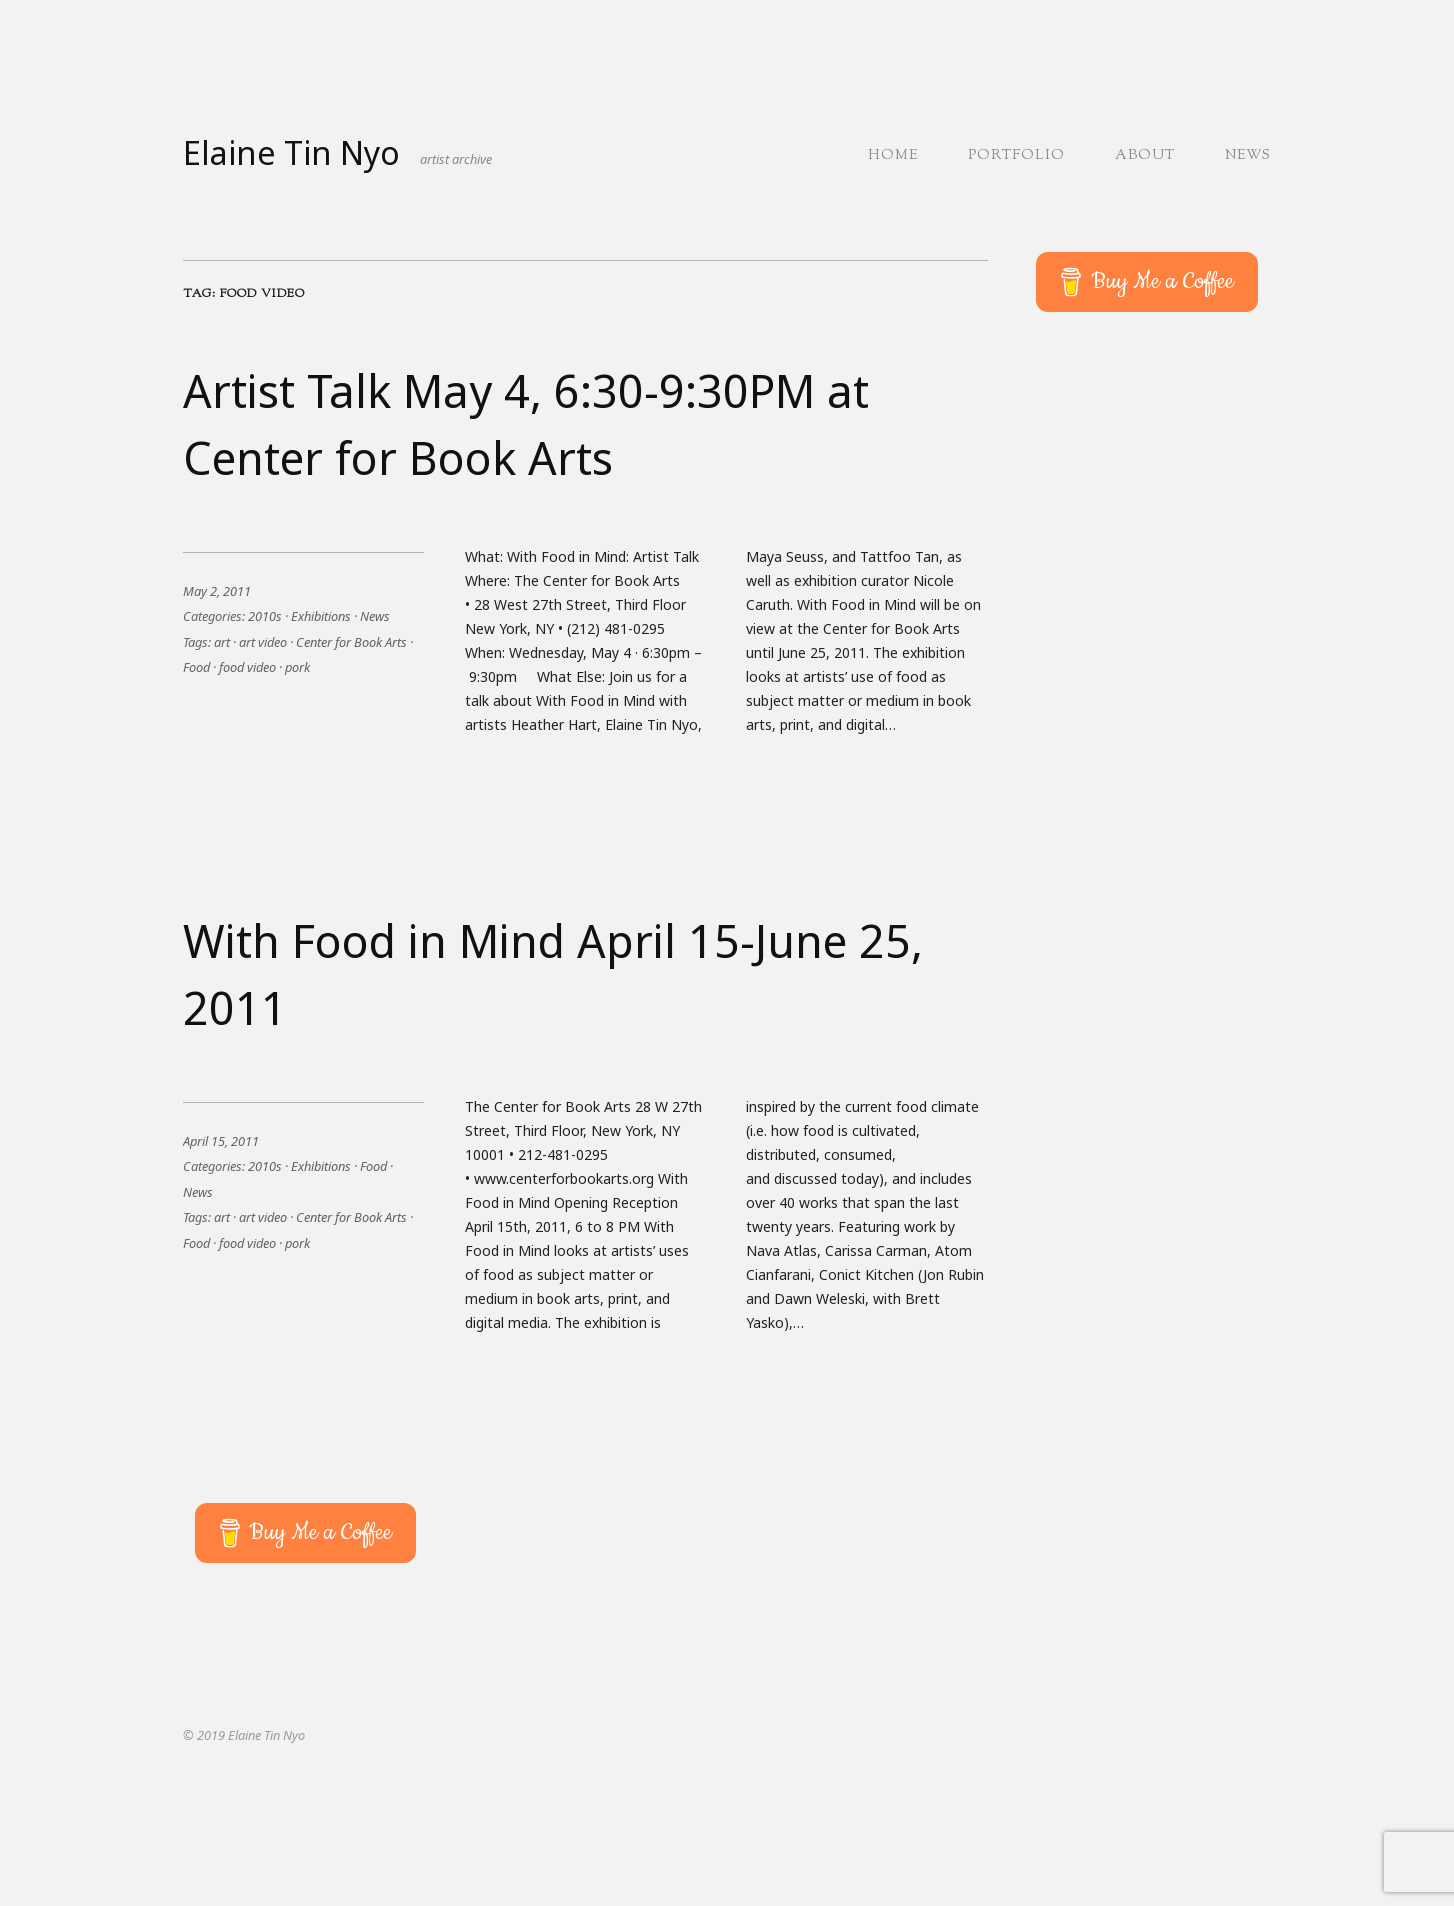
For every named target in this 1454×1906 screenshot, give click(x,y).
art (222, 642)
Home (893, 156)
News (1248, 156)
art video (263, 642)
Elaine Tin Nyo (291, 152)
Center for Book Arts (351, 642)
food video (247, 667)
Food (196, 667)
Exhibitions (321, 616)
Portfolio (1016, 156)
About (1145, 156)
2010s (265, 616)
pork (297, 667)
